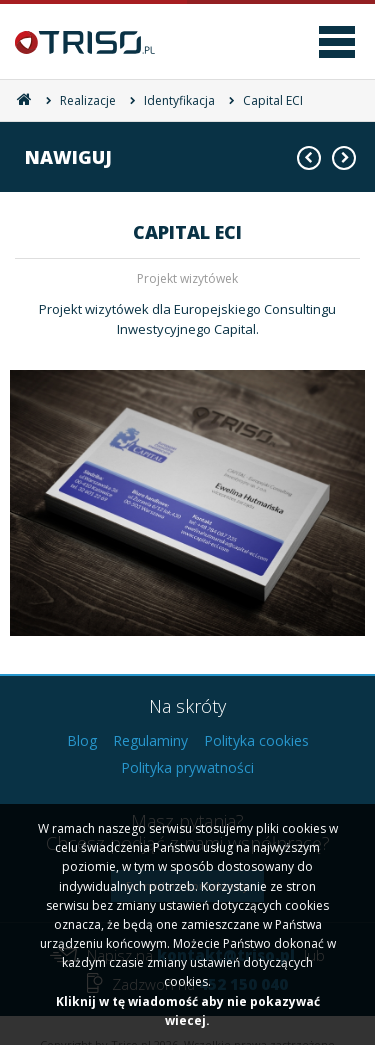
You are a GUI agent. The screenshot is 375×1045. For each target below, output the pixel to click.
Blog (82, 740)
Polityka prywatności (187, 767)
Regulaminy (150, 740)
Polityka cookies (256, 740)
